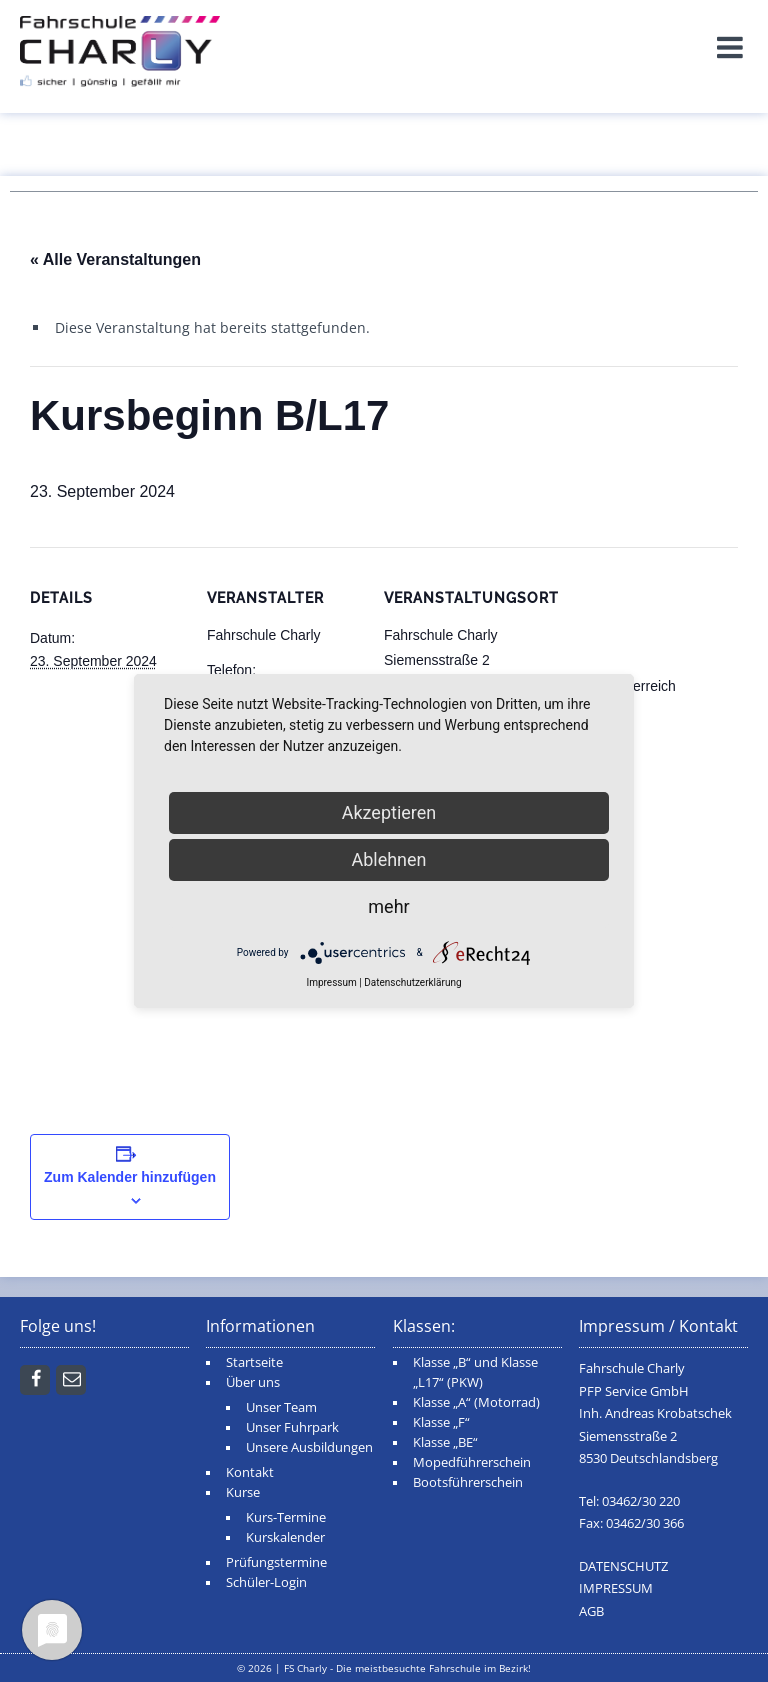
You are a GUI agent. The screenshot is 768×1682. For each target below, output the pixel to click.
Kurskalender (285, 1537)
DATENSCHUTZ (623, 1566)
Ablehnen (388, 859)
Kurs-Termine (286, 1517)
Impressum (331, 982)
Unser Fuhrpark (292, 1427)
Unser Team (281, 1407)
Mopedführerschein (472, 1462)
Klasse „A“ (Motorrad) (476, 1402)
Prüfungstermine (276, 1562)
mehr (388, 906)
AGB (591, 1611)
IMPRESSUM (616, 1588)
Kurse (243, 1492)
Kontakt (250, 1472)
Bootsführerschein (468, 1482)
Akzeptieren (389, 812)
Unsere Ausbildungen (309, 1447)
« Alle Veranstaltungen (115, 259)
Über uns (253, 1382)
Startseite (254, 1362)
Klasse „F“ (441, 1422)
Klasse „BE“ (445, 1442)
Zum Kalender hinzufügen (130, 1177)
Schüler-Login (266, 1582)
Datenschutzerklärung (412, 982)
